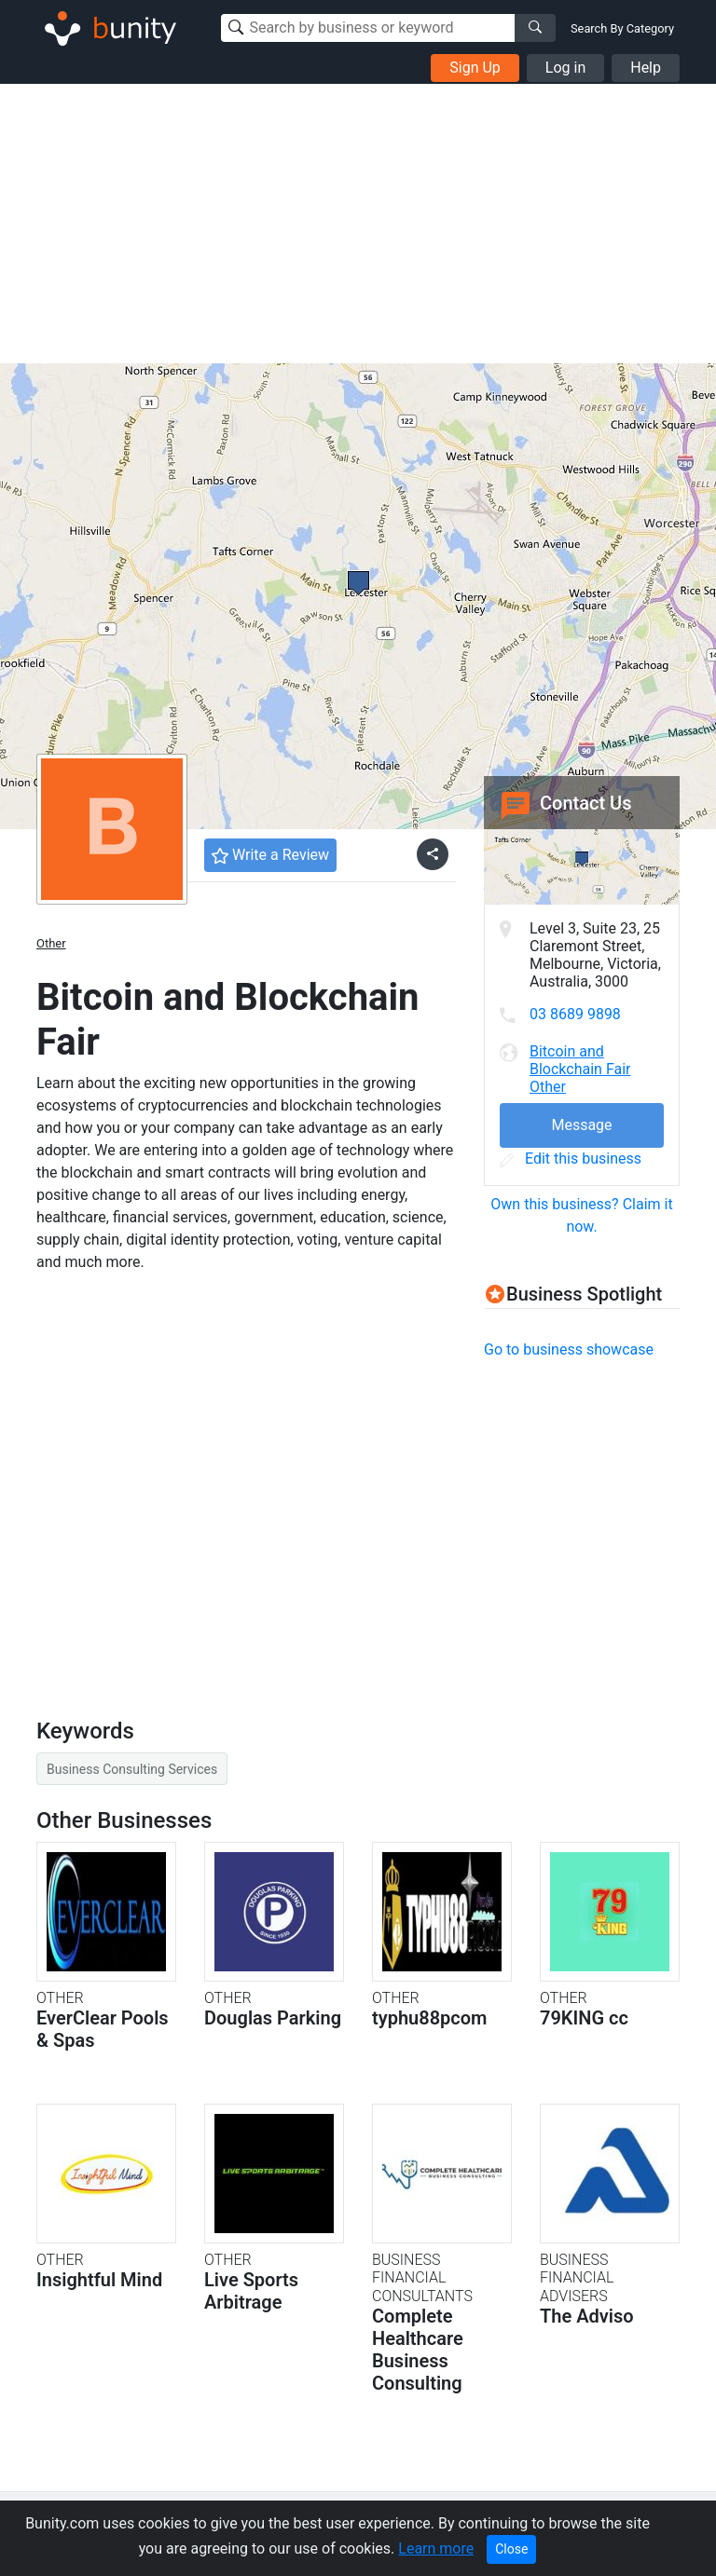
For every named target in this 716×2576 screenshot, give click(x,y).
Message (581, 1125)
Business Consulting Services (132, 1769)
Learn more (436, 2548)
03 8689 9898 (575, 1014)
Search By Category (622, 28)
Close (511, 2549)
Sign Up (475, 67)
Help (645, 67)
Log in (565, 67)
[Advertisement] (358, 223)
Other (51, 943)
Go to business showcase (569, 1349)
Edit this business (570, 1158)
